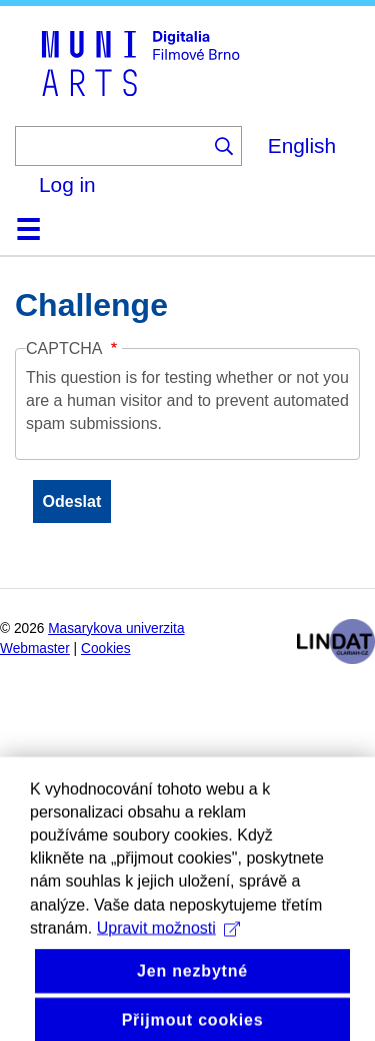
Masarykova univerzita (116, 628)
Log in (67, 184)
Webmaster (35, 648)
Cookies (106, 648)
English (302, 145)
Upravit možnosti (168, 958)
